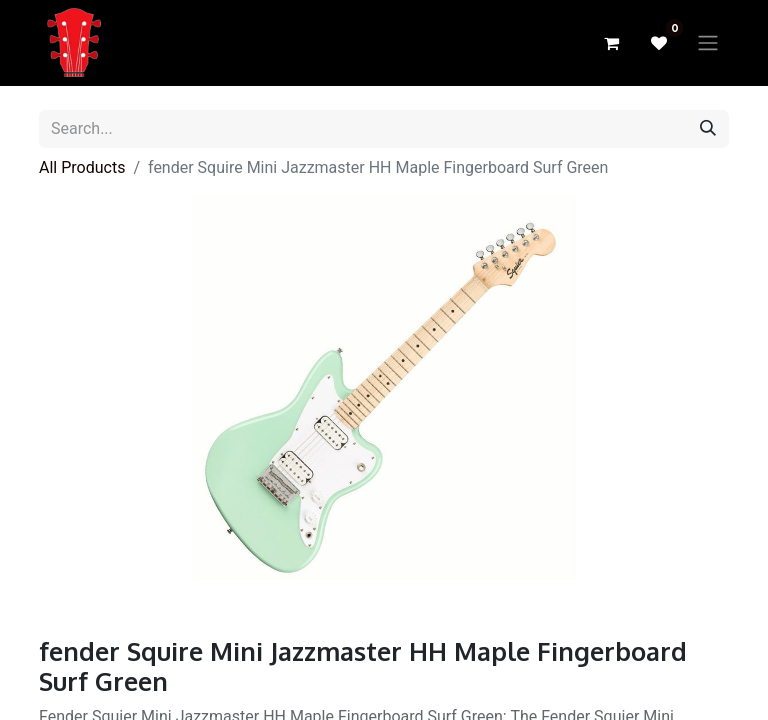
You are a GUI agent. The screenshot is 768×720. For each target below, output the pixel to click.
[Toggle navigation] (708, 43)
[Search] (708, 129)
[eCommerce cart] (611, 43)
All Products (82, 167)
